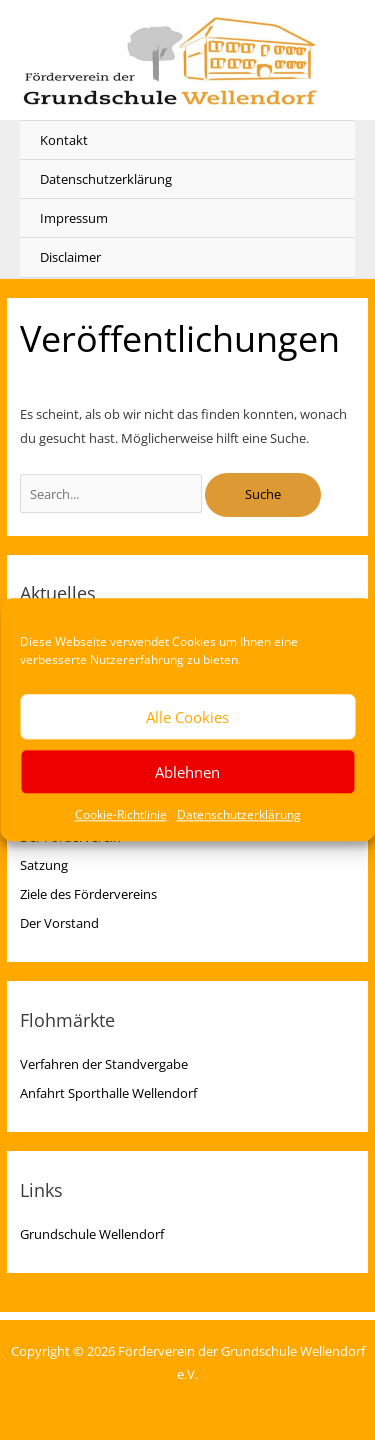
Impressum (74, 218)
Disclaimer (70, 257)
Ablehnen (187, 772)
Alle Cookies (187, 717)
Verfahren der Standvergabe (104, 1064)
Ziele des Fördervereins (88, 894)
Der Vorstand (59, 923)
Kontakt (64, 140)
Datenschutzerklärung (239, 814)
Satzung (44, 865)
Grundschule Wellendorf (92, 1234)
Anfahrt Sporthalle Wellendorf (108, 1093)
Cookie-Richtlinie (121, 814)
